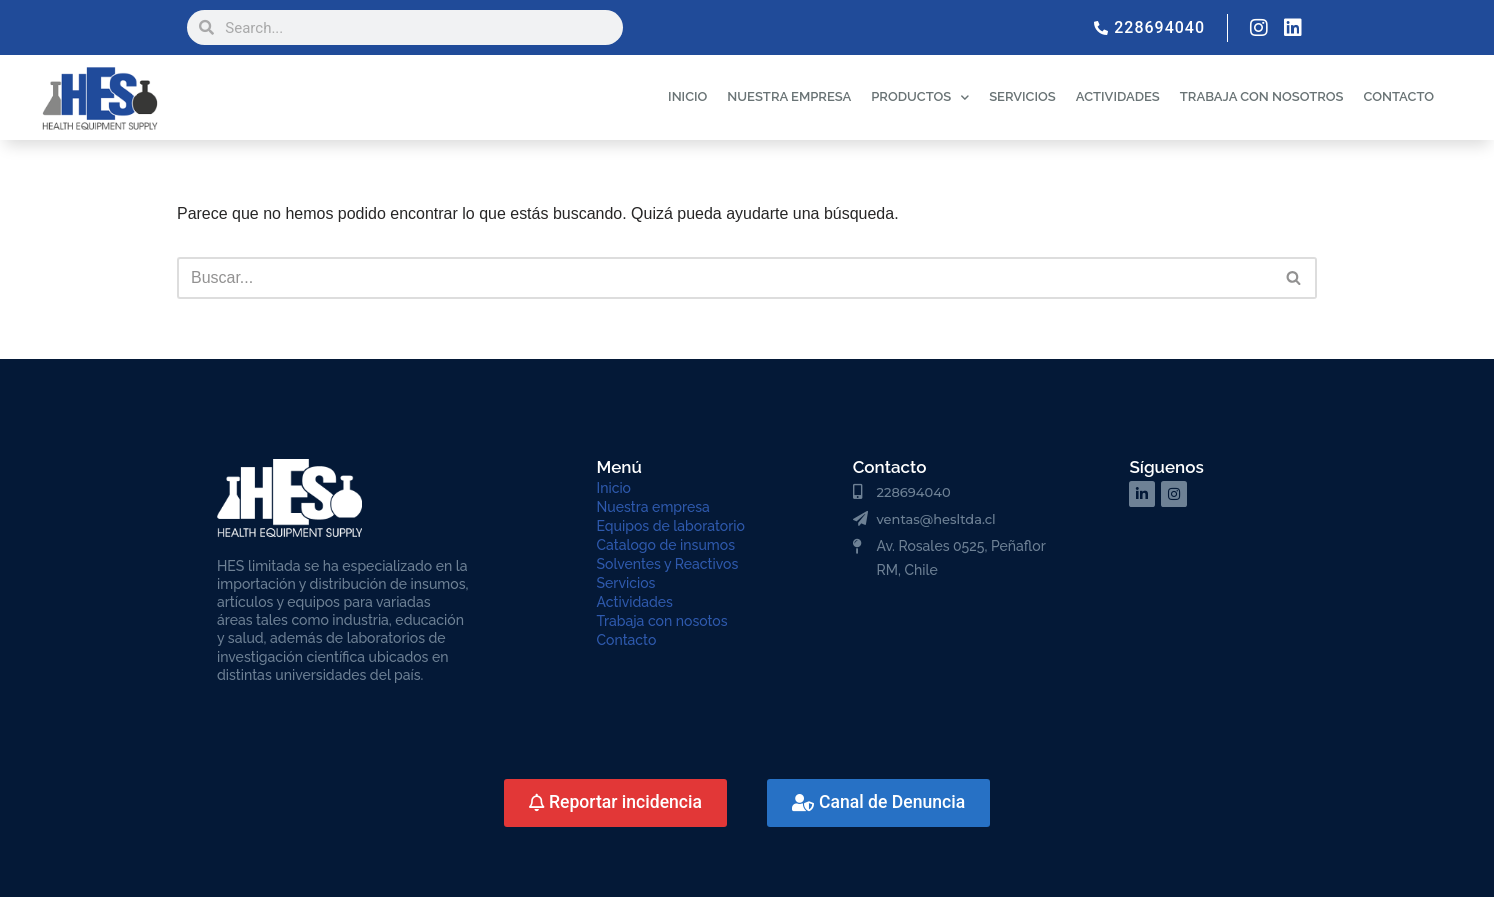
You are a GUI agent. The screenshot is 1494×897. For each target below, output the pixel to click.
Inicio (614, 488)
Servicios (626, 583)
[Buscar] (724, 278)
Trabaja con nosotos (662, 621)
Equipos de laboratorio (671, 526)
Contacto (627, 640)
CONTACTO (1398, 96)
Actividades (635, 602)
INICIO (687, 96)
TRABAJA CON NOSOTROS (1262, 96)
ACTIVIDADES (1118, 96)
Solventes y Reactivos (668, 564)
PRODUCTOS (920, 97)
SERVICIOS (1022, 96)
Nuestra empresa (653, 507)
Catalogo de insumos (666, 545)
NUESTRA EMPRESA (789, 96)
